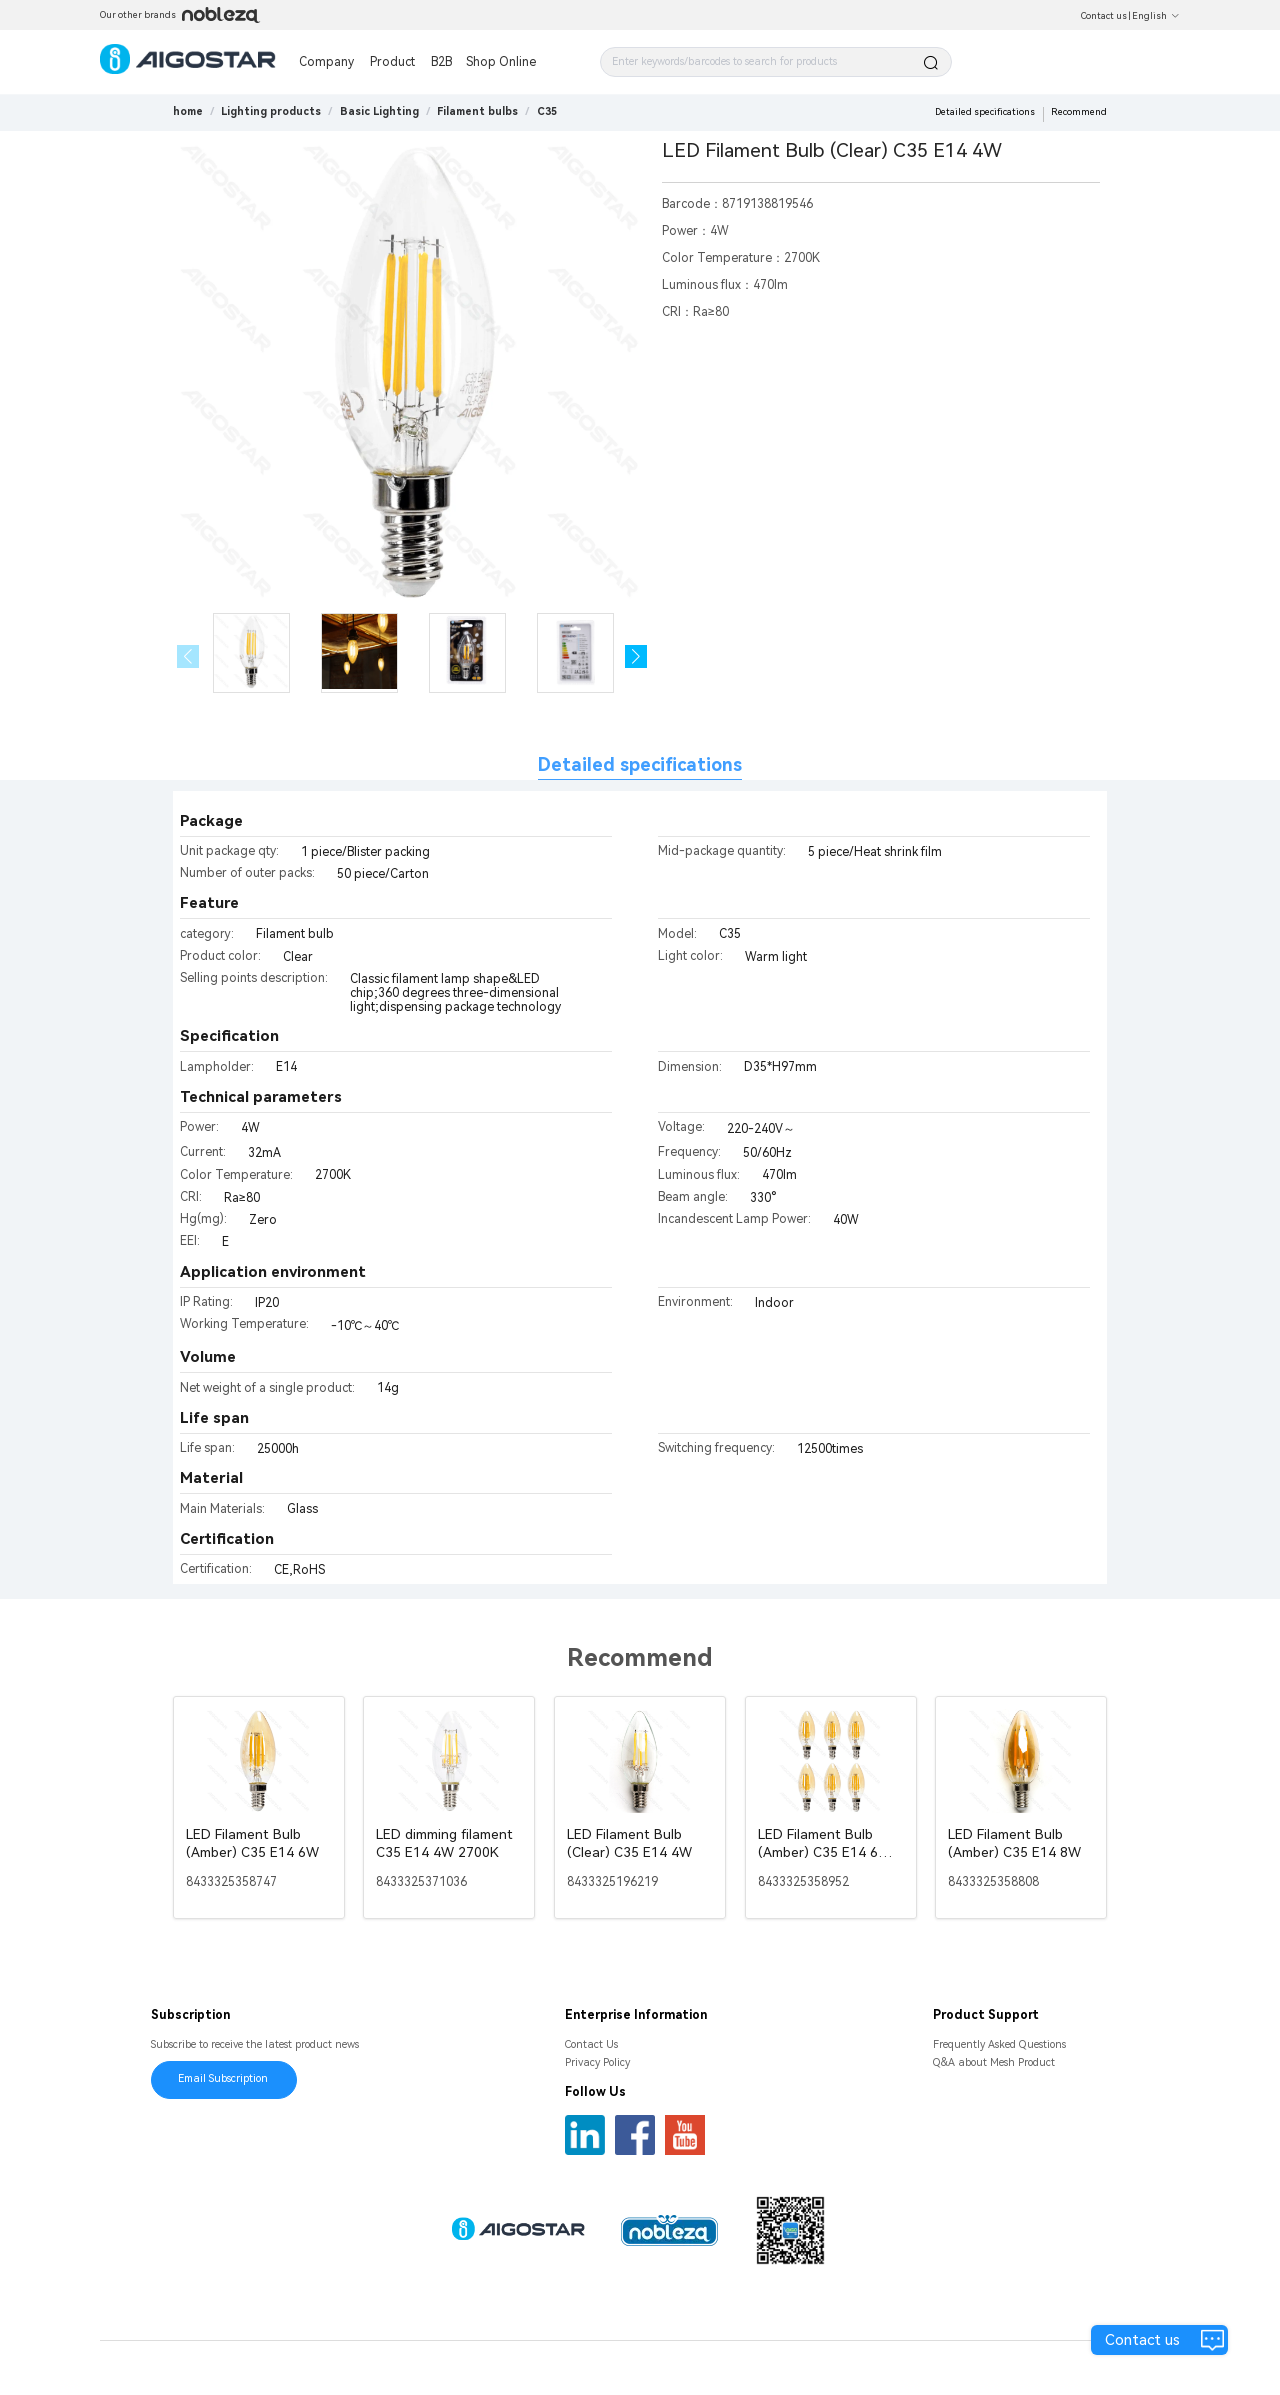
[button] (636, 656)
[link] (271, 111)
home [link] (188, 111)
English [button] (1156, 16)
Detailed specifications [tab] (640, 764)
